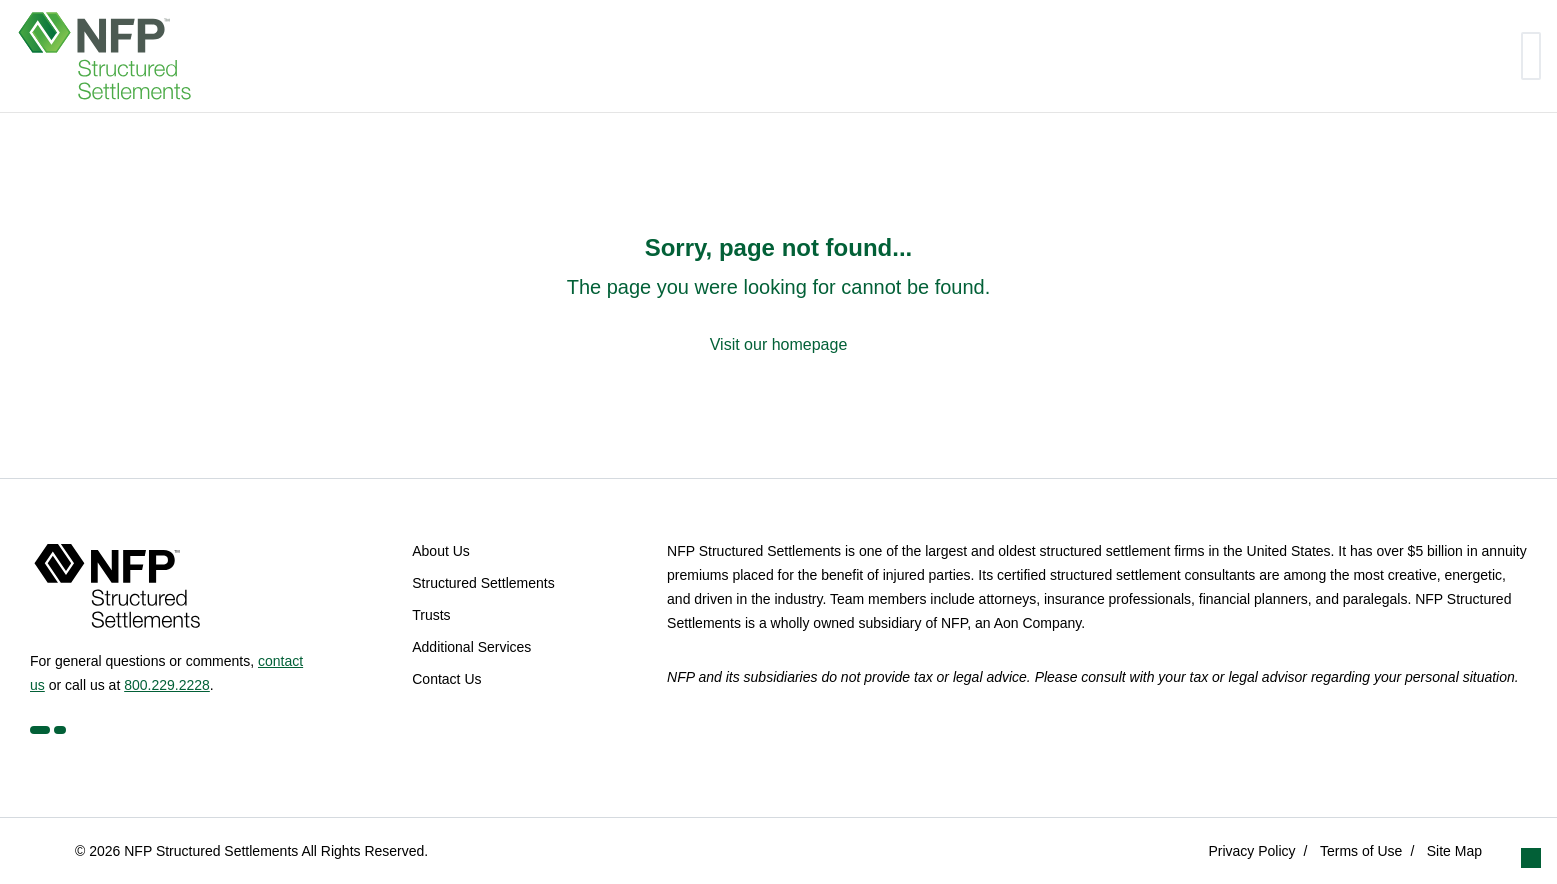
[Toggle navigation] (1531, 56)
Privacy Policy (1251, 851)
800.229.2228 (167, 685)
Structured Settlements (483, 583)
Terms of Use (1361, 851)
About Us (441, 551)
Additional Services (471, 647)
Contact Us (446, 679)
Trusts (431, 615)
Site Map (1454, 851)
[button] (1531, 858)
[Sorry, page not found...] (779, 295)
